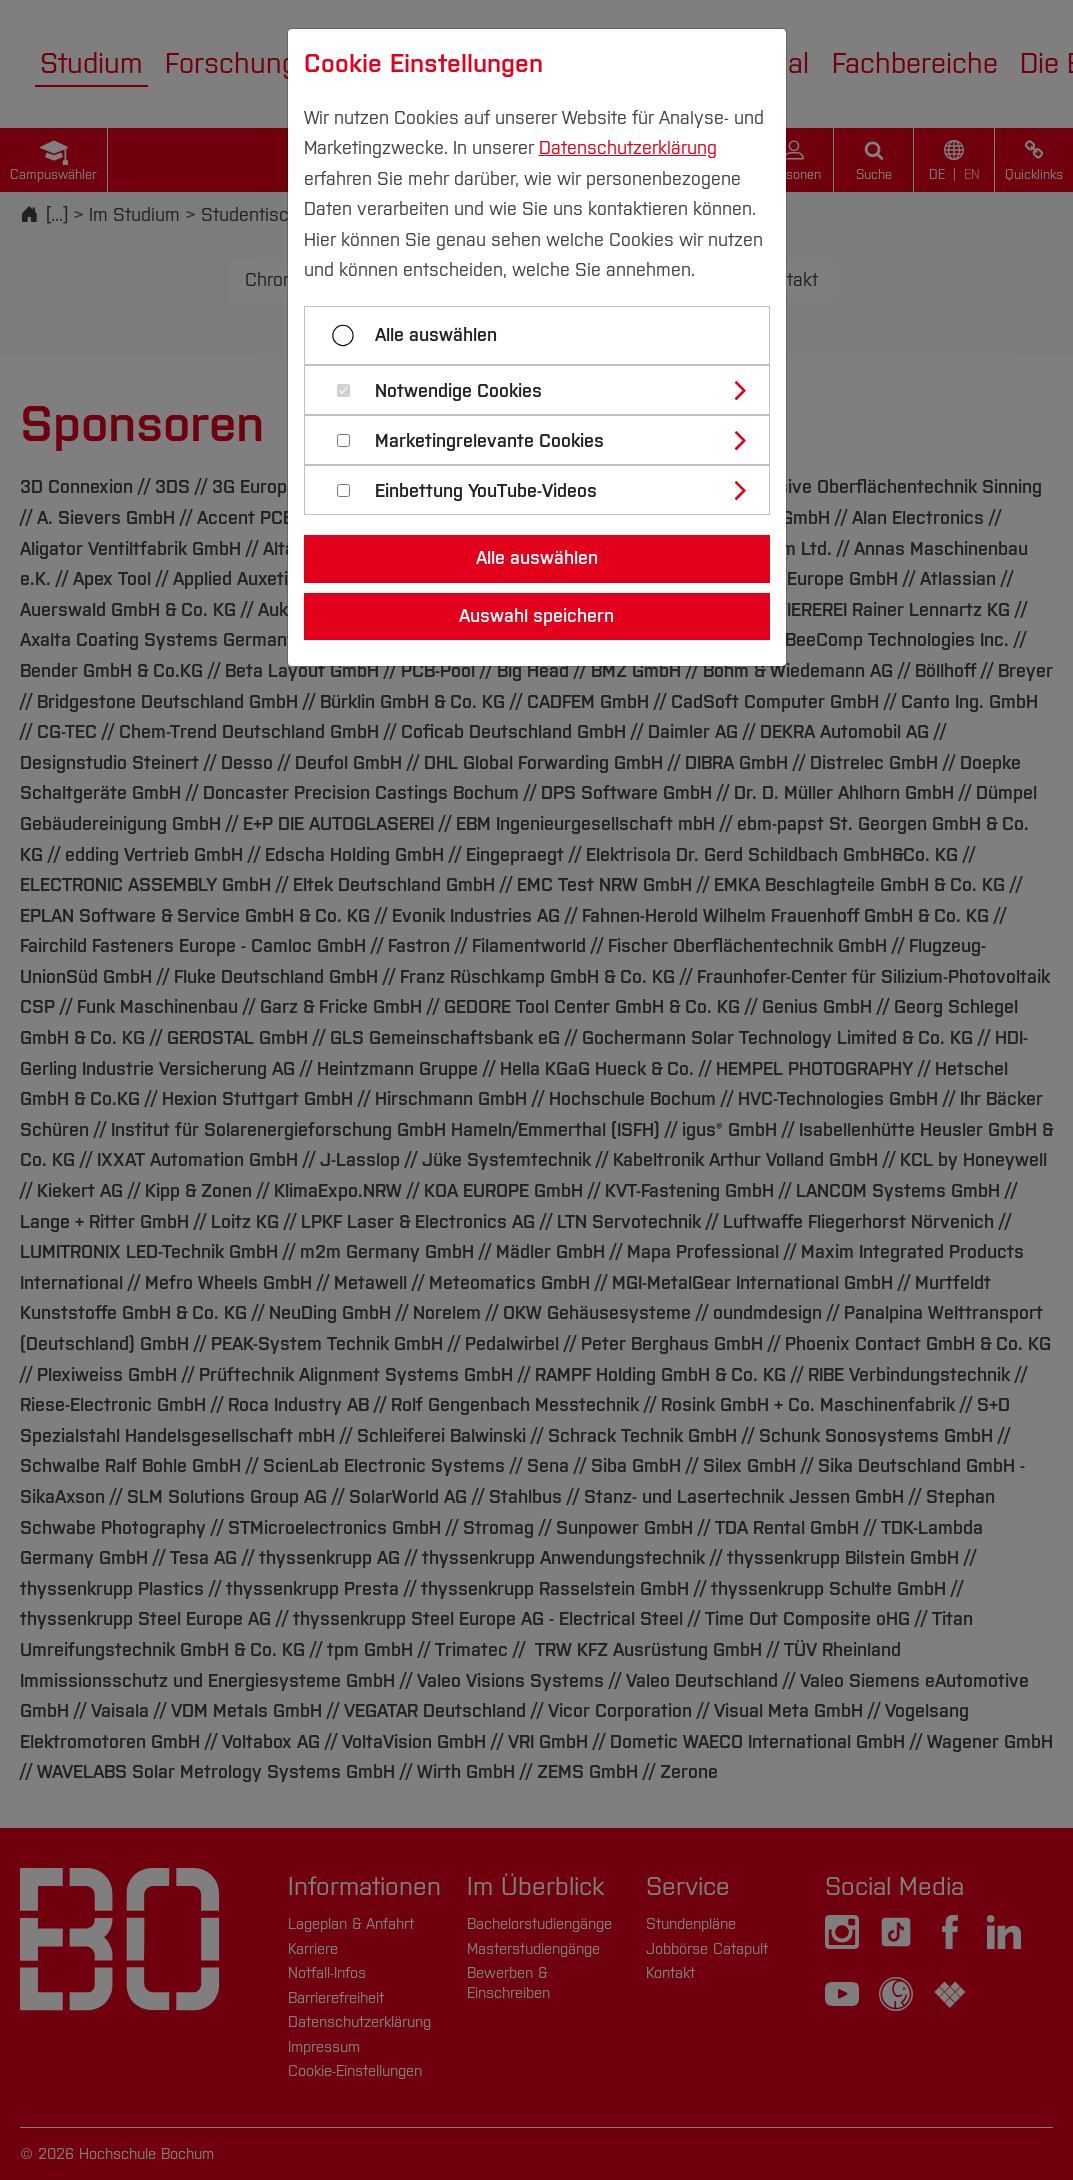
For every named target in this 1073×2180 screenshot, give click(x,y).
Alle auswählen (436, 335)
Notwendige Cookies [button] (458, 391)
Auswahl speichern (536, 616)
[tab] (545, 390)
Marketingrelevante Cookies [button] (489, 441)
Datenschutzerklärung (628, 148)
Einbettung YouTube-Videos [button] (486, 491)
